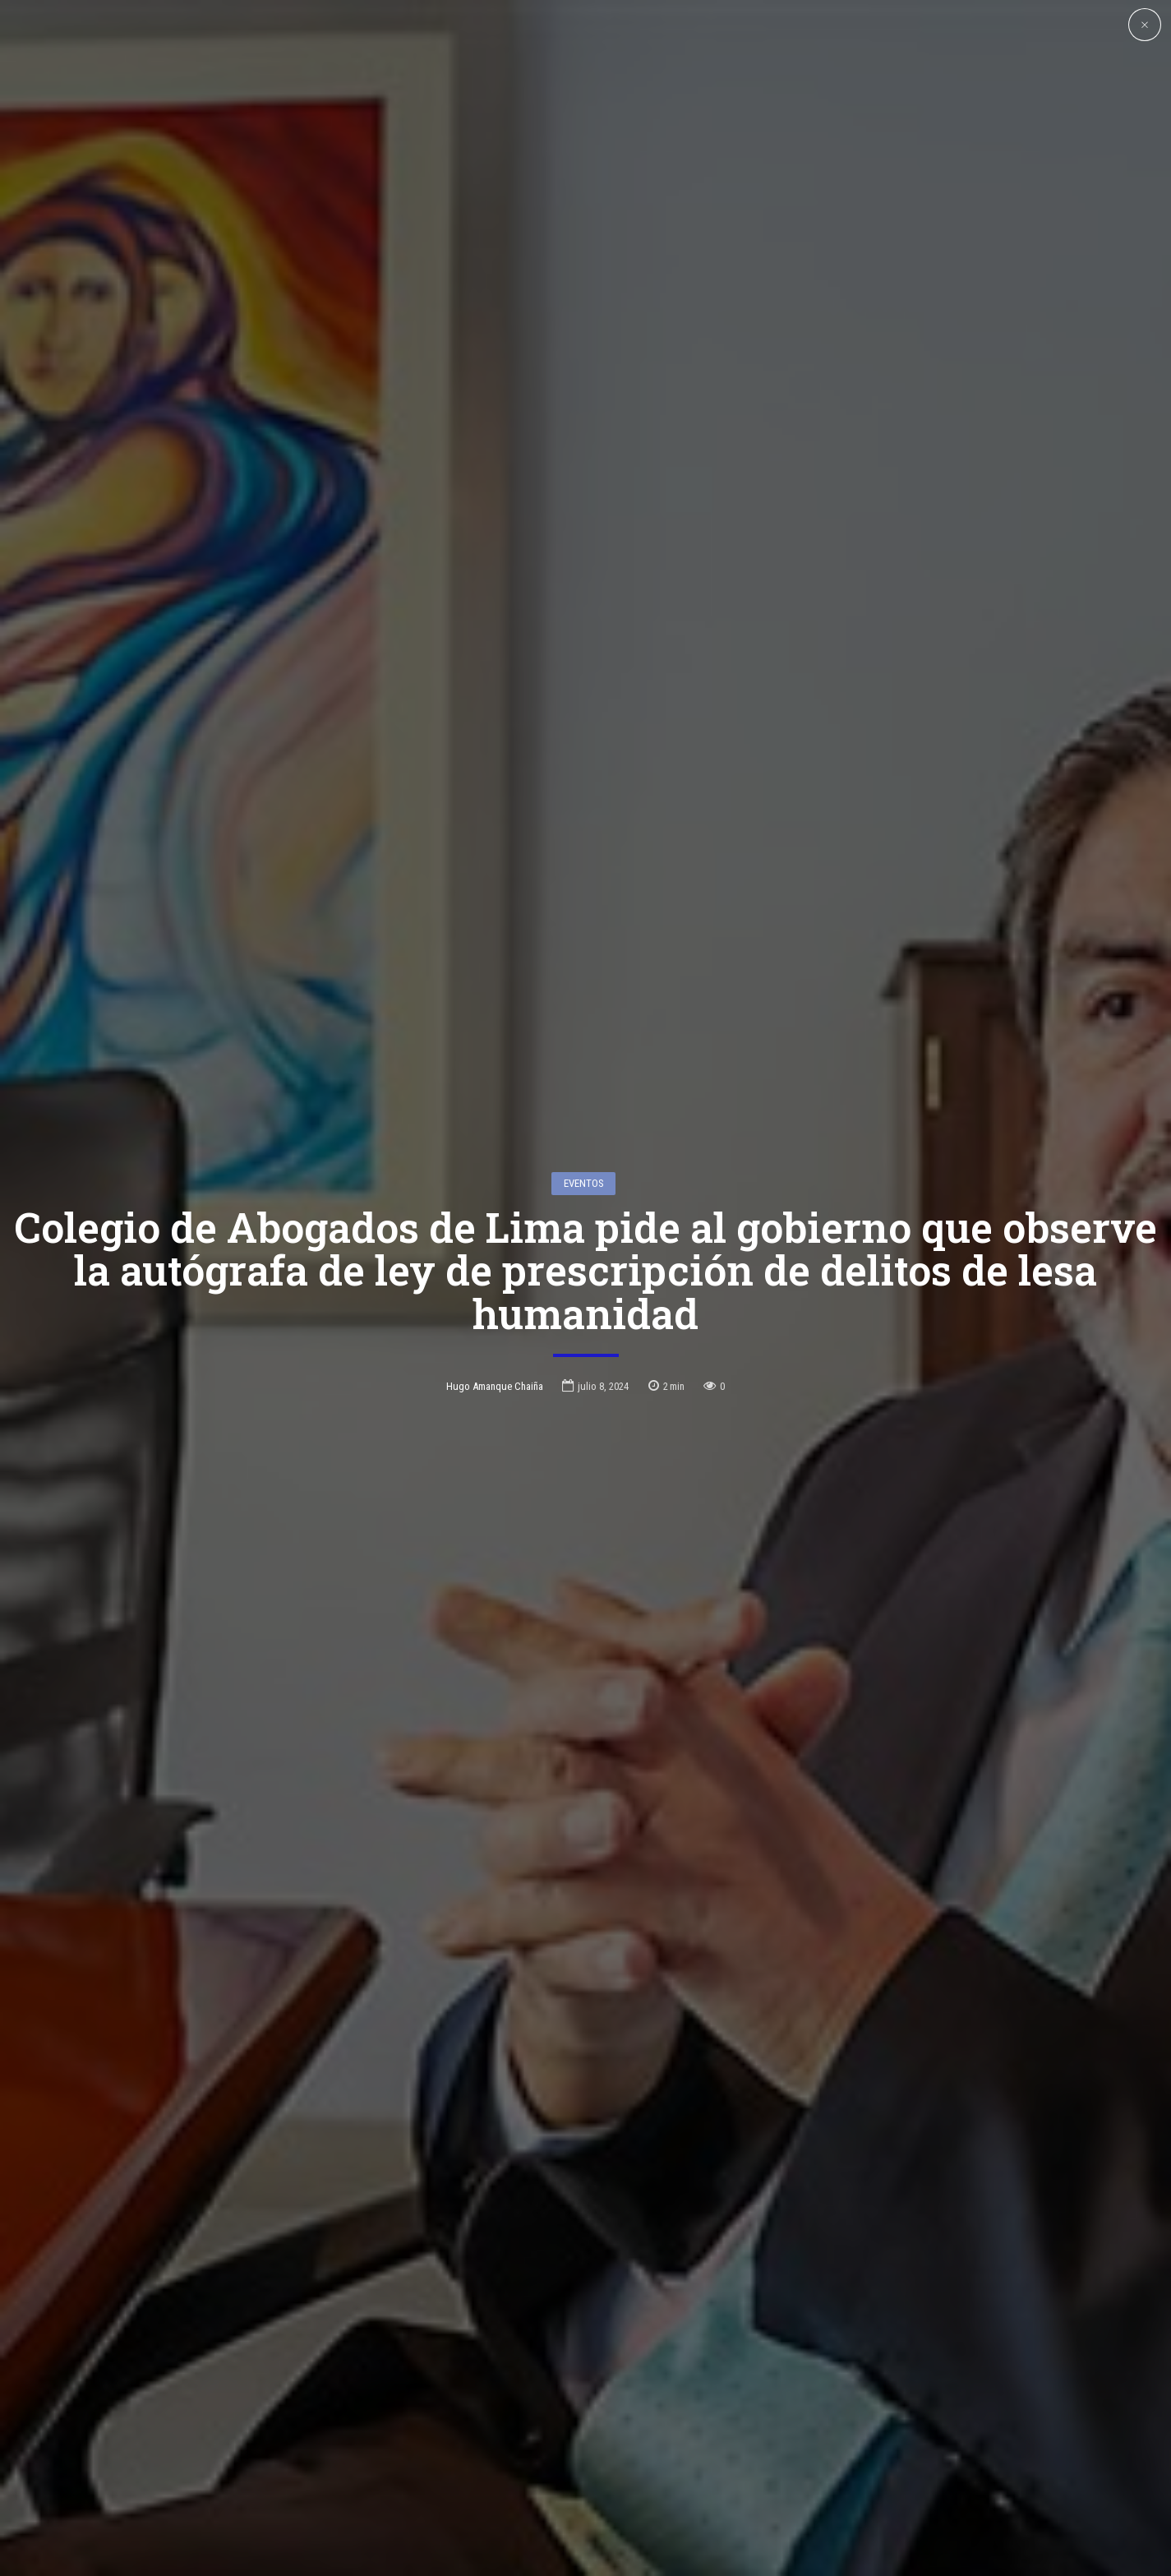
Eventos (584, 1055)
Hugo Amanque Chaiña (494, 1257)
